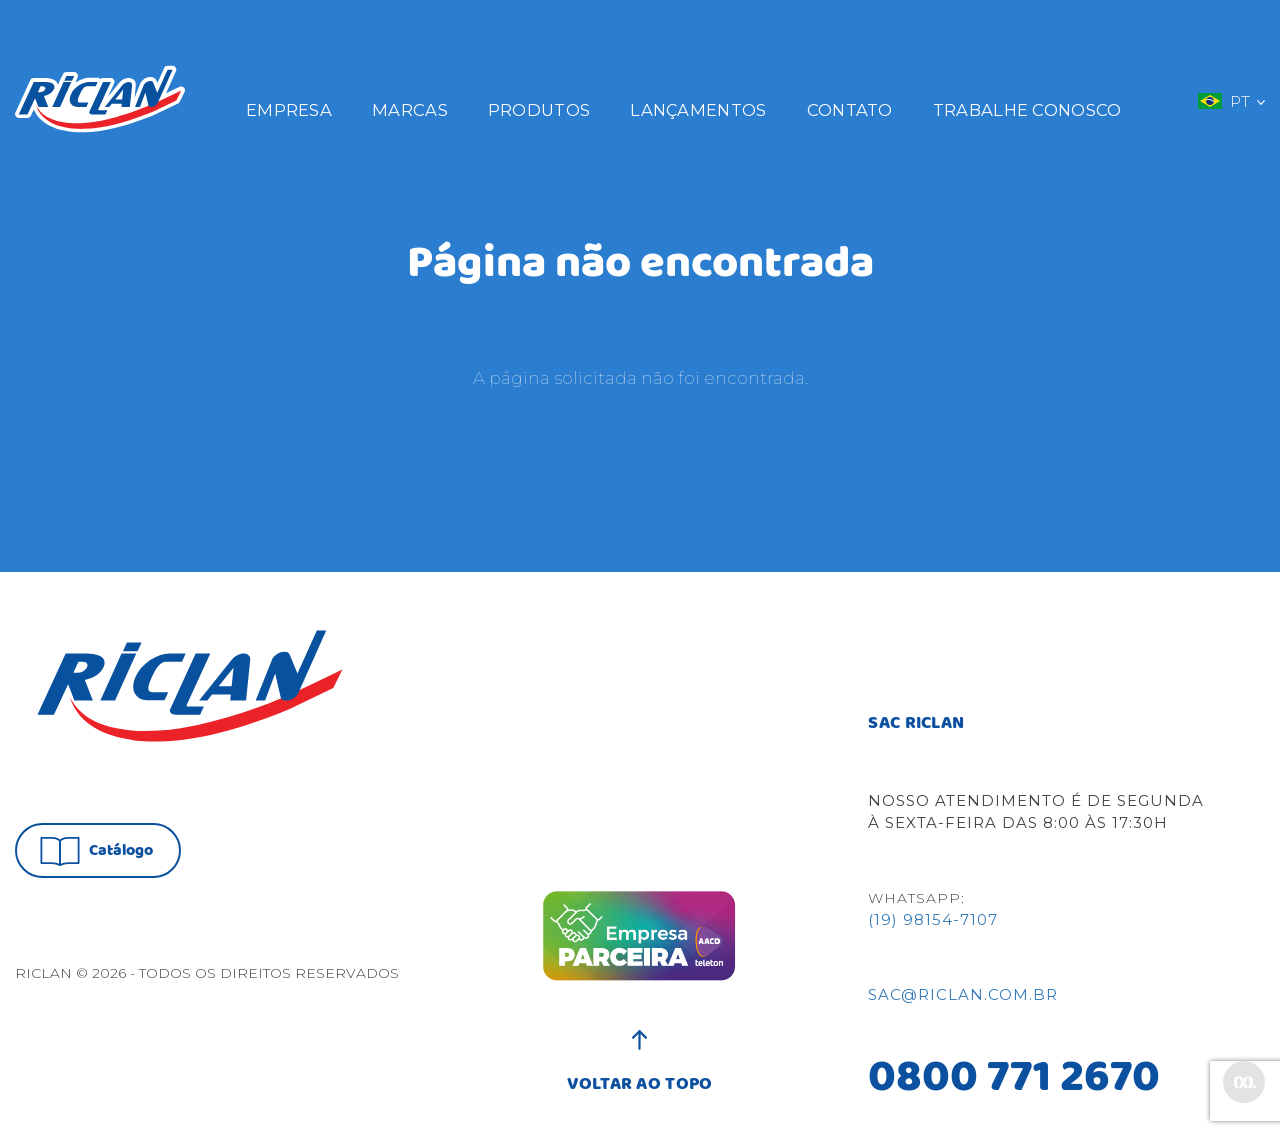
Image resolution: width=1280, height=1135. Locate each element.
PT (1231, 101)
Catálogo (96, 851)
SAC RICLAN (916, 724)
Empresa (289, 110)
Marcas (410, 110)
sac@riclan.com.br (963, 994)
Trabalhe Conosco (1027, 110)
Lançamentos (698, 110)
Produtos (539, 110)
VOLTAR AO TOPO (639, 1074)
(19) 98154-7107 (933, 919)
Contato (850, 110)
